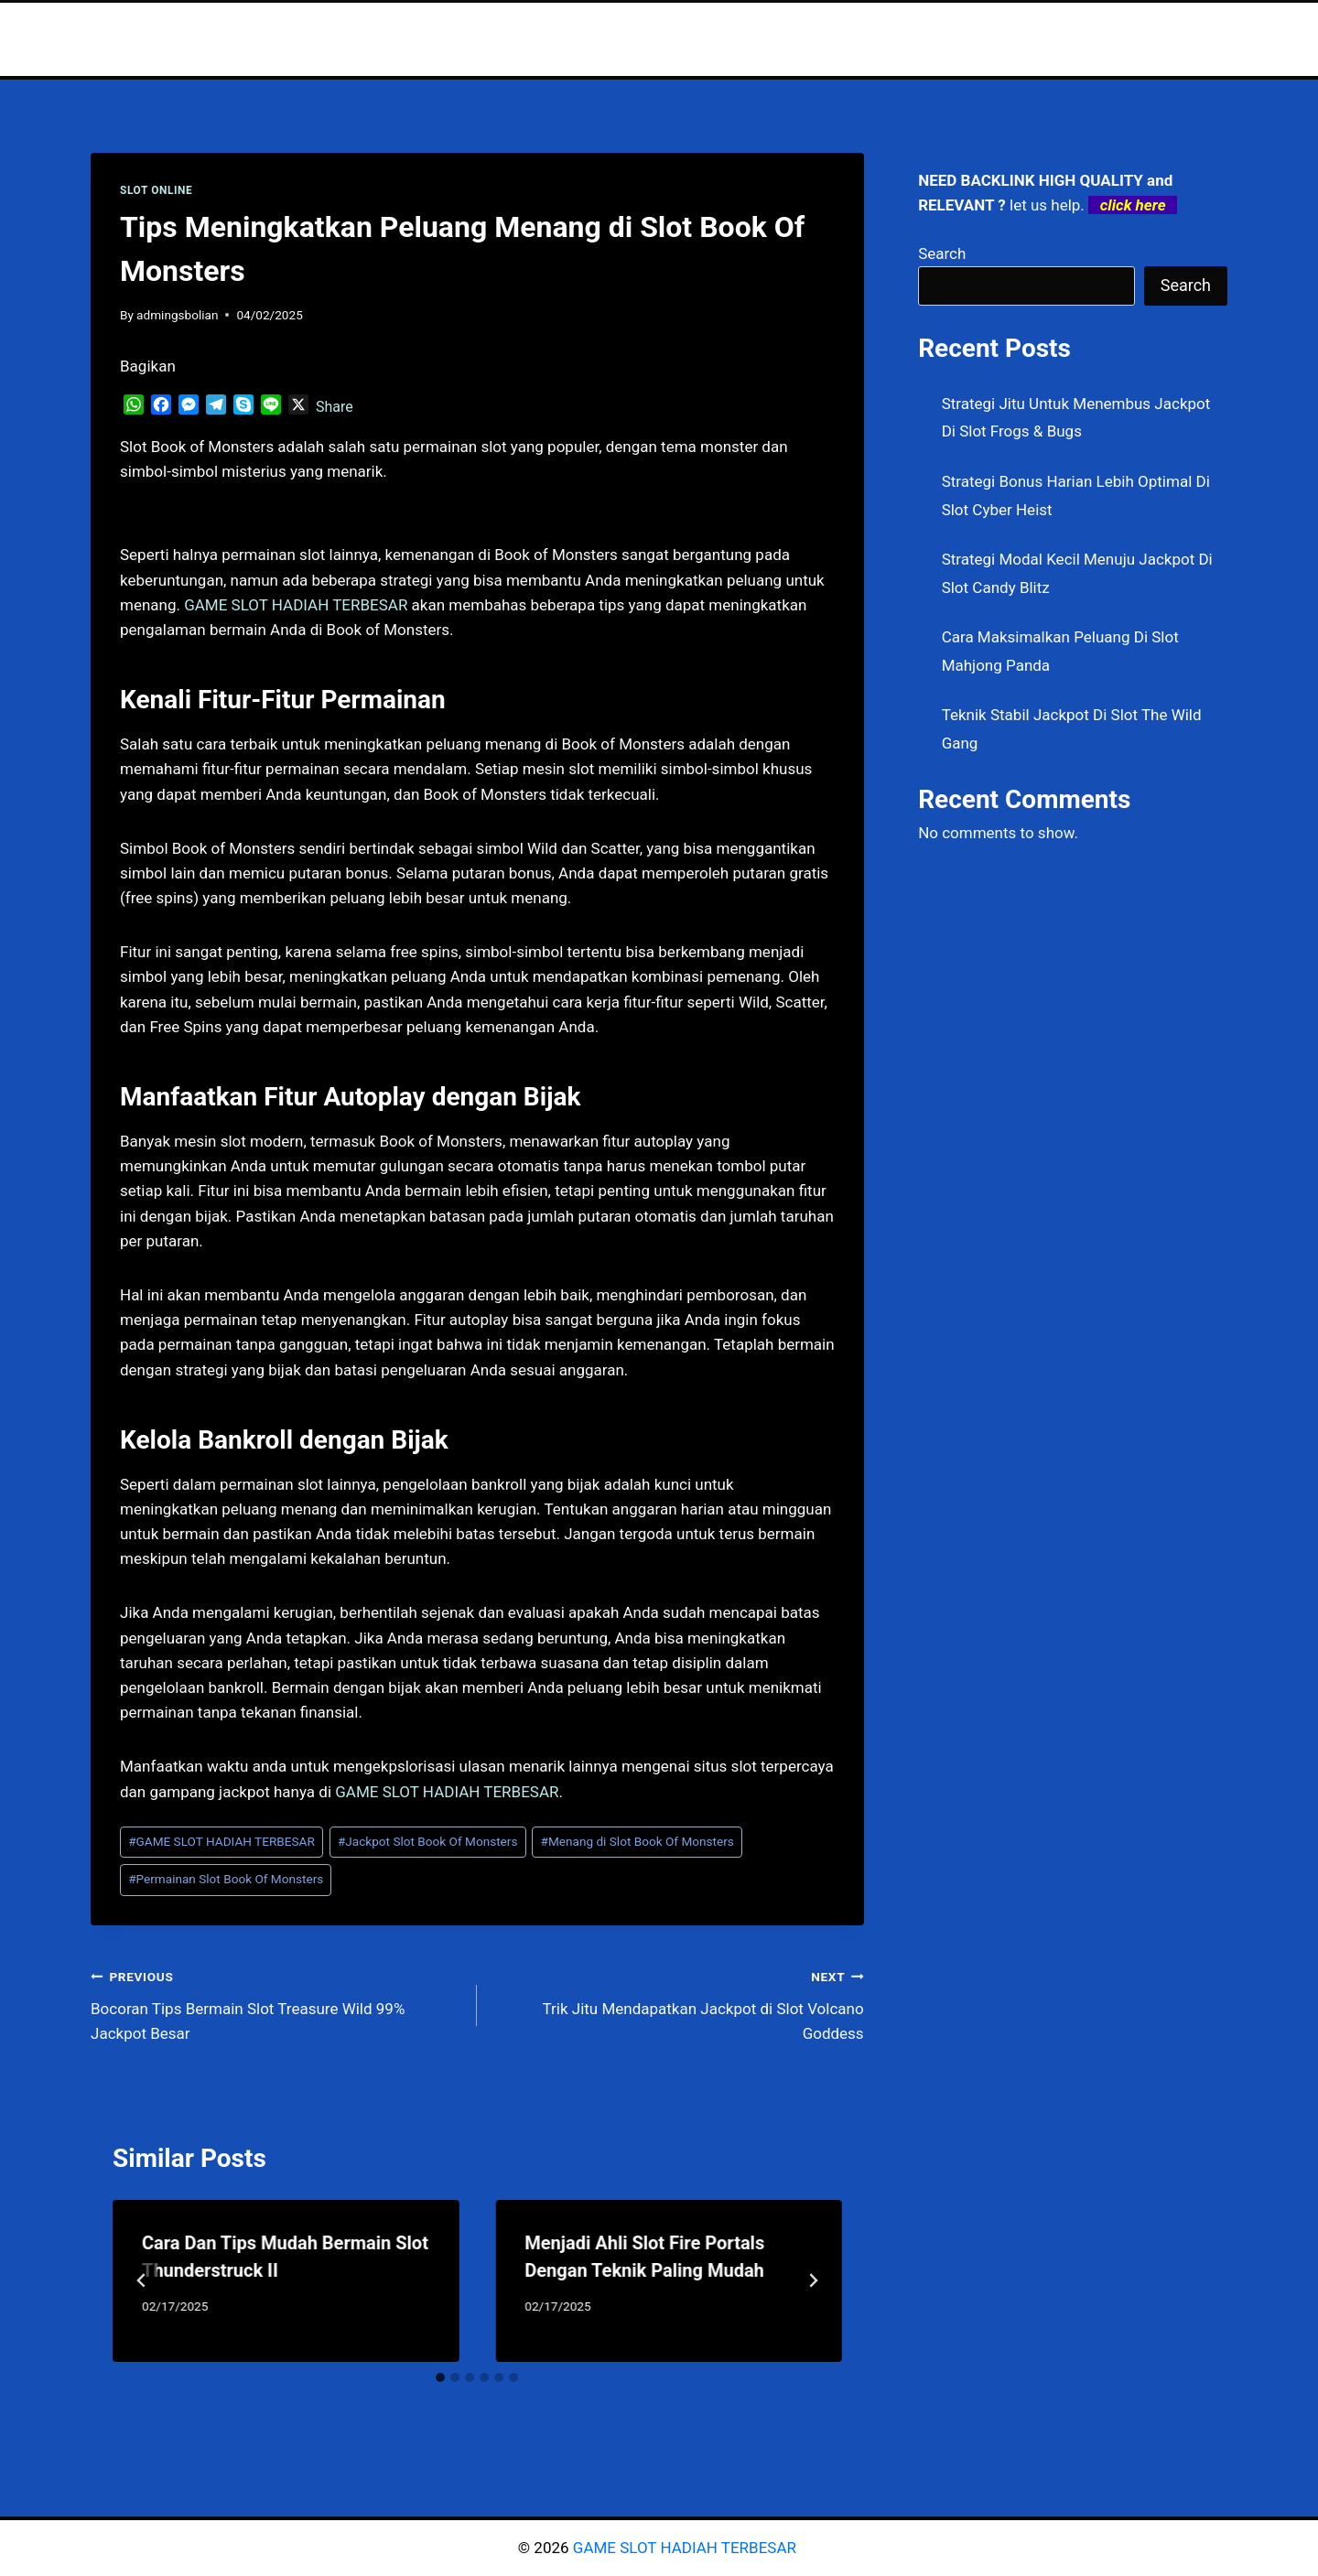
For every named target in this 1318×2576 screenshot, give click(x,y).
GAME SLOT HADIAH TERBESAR (221, 1841)
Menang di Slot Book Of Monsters (637, 1841)
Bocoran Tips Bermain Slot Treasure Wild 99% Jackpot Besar (276, 2003)
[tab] (440, 2377)
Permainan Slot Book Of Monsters (225, 1878)
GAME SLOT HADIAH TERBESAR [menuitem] (295, 605)
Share (334, 406)
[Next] (812, 2280)
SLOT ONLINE (156, 190)
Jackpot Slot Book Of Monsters (428, 1841)
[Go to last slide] (142, 2280)
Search (942, 253)
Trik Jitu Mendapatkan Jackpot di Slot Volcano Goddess (677, 2003)
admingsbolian (177, 314)
